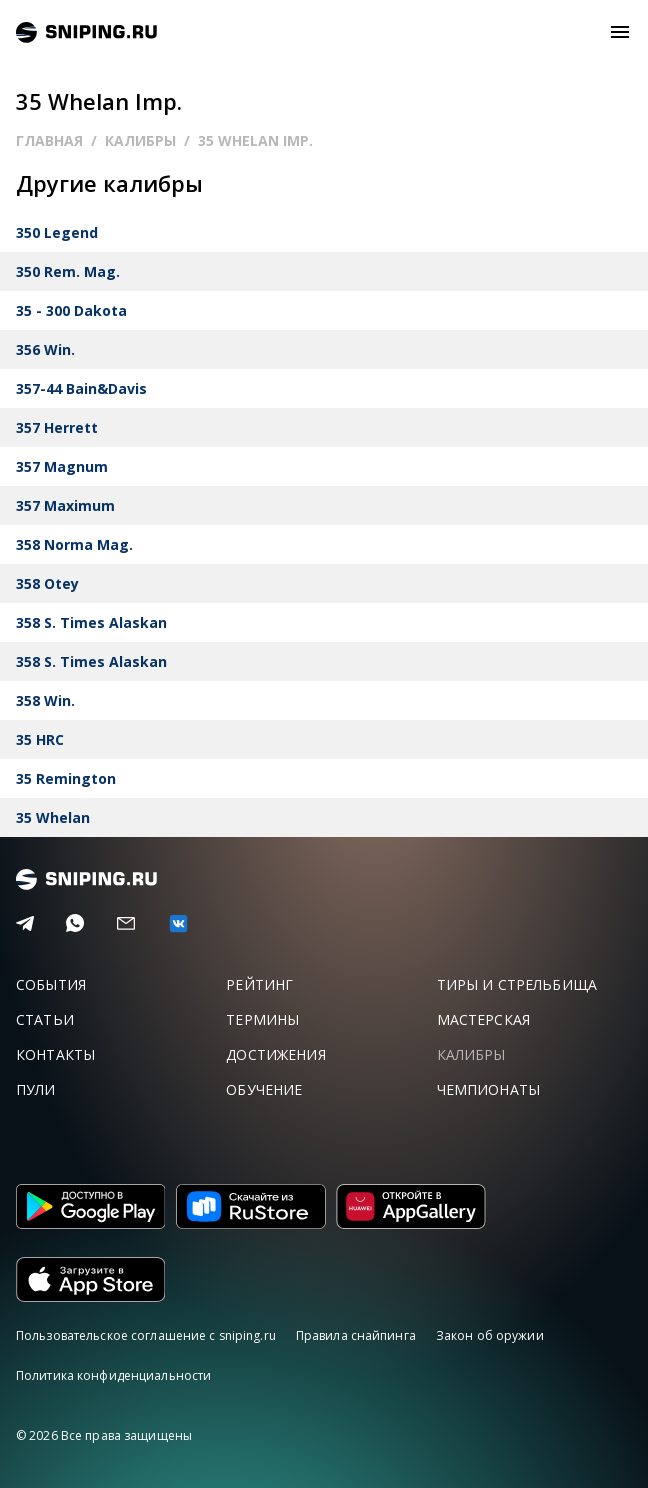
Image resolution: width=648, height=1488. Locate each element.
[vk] (178, 923)
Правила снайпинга (356, 1335)
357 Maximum (65, 505)
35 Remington (66, 778)
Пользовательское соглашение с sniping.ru (146, 1335)
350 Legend (57, 232)
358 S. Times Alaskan (91, 622)
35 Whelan (53, 817)
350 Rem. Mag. (68, 271)
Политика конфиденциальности (113, 1375)
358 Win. (45, 700)
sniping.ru (86, 32)
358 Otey (47, 583)
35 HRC (40, 739)
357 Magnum (62, 466)
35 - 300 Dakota (71, 310)
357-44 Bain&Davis (81, 388)
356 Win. (45, 349)
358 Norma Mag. (74, 544)
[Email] (126, 924)
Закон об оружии (490, 1335)
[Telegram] (25, 924)
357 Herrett (57, 427)
